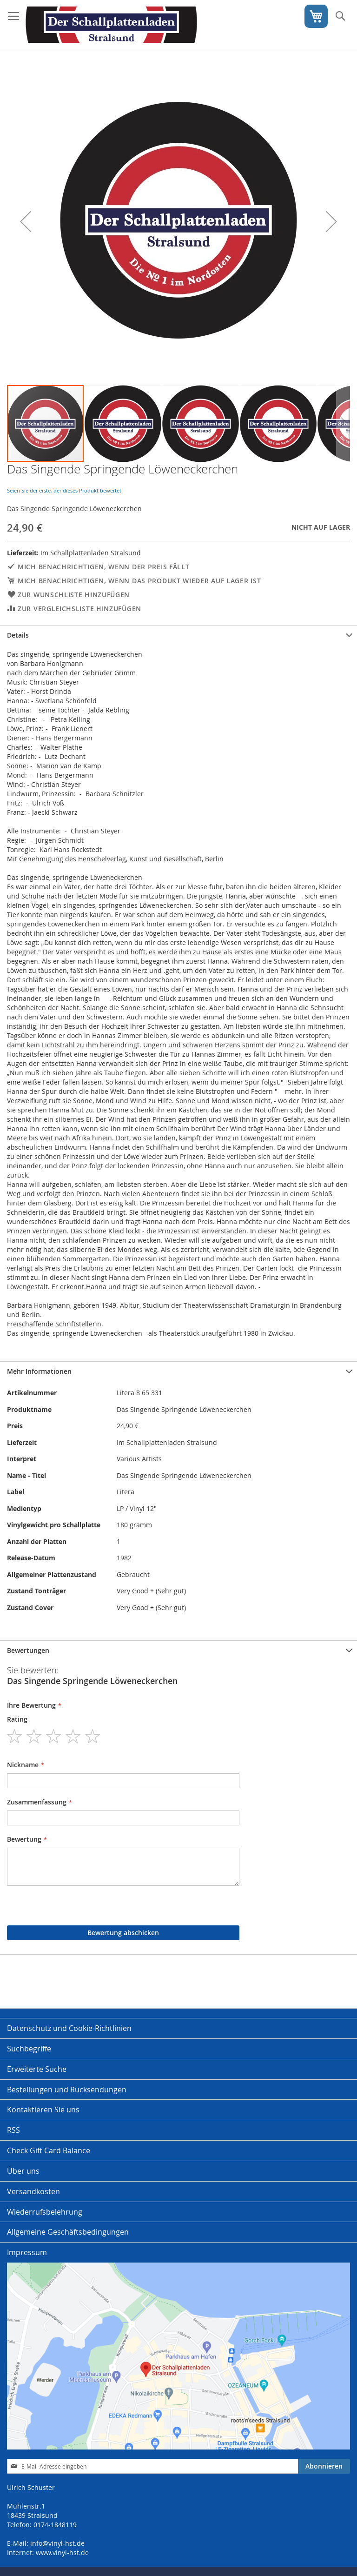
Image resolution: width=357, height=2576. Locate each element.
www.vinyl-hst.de (62, 2552)
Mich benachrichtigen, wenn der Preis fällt (103, 566)
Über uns (23, 2171)
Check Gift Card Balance (48, 2150)
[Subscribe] (324, 2466)
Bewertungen (28, 1650)
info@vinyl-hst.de (57, 2543)
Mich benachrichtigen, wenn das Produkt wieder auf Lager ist (139, 580)
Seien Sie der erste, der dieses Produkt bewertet (64, 490)
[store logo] (111, 25)
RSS (13, 2130)
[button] (25, 221)
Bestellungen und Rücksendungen (66, 2089)
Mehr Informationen (39, 1371)
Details (18, 635)
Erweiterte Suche (36, 2069)
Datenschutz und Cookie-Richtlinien (69, 2028)
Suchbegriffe (29, 2048)
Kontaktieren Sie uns (43, 2109)
